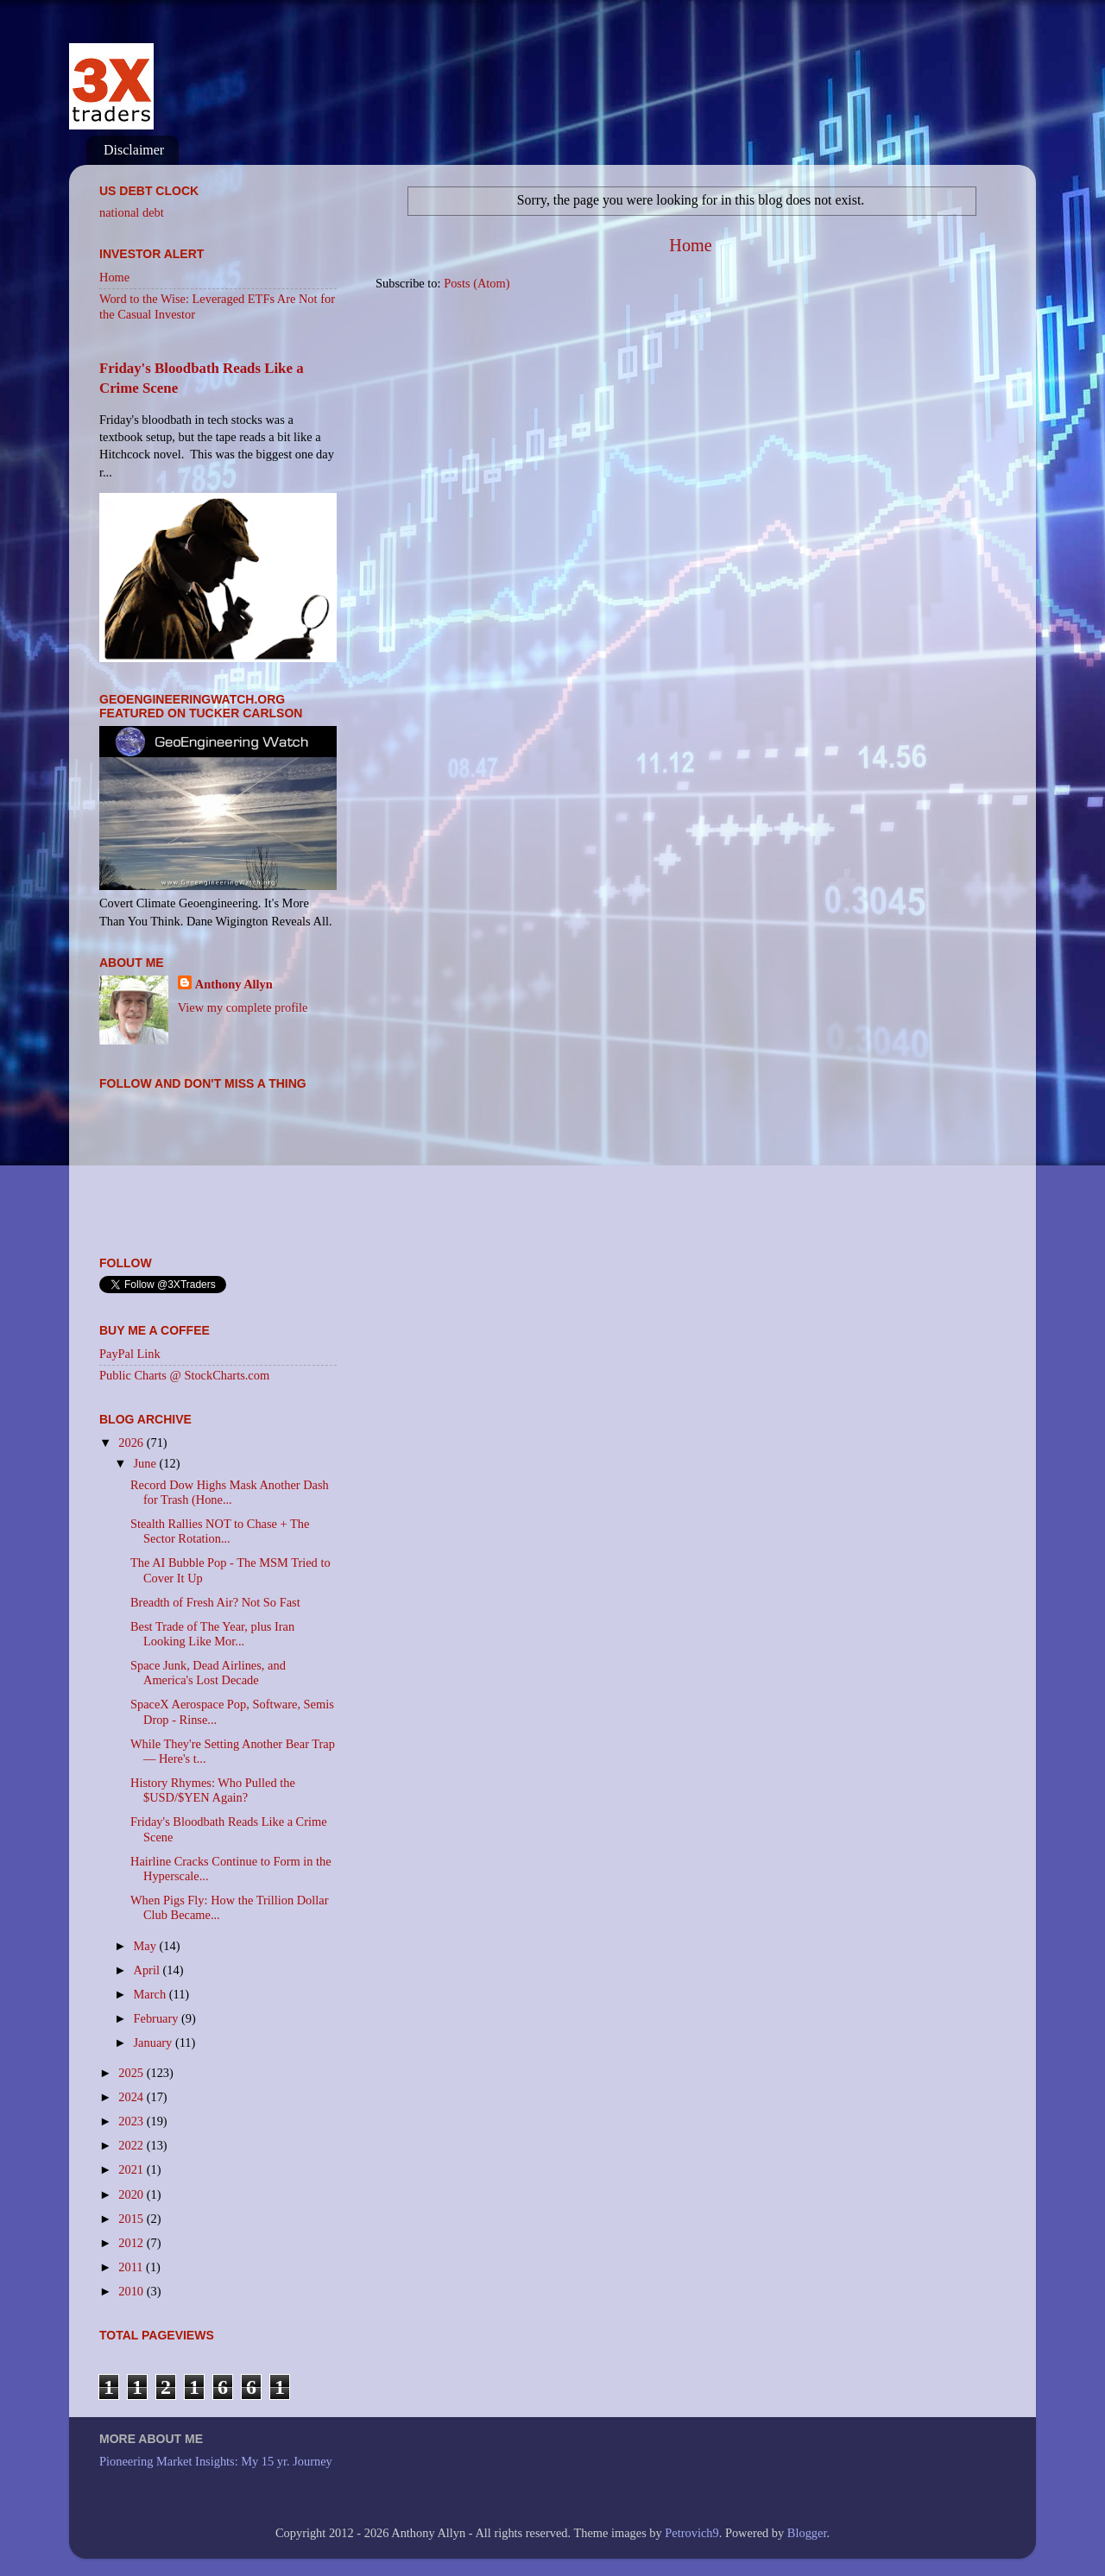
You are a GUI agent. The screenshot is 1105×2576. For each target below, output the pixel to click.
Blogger (807, 2533)
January (154, 2042)
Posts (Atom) (476, 283)
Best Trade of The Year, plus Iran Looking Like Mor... (212, 1633)
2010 (132, 2291)
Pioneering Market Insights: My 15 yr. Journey (215, 2461)
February (158, 2018)
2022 (132, 2145)
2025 (132, 2073)
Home (690, 245)
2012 (132, 2243)
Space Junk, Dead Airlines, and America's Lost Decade (208, 1672)
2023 (132, 2121)
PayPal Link (130, 1354)
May (147, 1946)
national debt (131, 212)
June (147, 1463)
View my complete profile (243, 1007)
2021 (132, 2169)
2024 (132, 2097)
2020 (132, 2194)
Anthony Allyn (234, 984)
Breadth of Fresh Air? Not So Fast (215, 1602)
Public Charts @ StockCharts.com (184, 1375)
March (151, 1994)
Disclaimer (134, 149)
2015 (132, 2219)
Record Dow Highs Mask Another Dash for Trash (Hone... (229, 1492)
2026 (132, 1442)
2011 (132, 2267)
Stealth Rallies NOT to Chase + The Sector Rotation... (219, 1531)
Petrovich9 (691, 2533)
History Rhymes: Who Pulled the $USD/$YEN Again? (212, 1790)
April (148, 1970)
